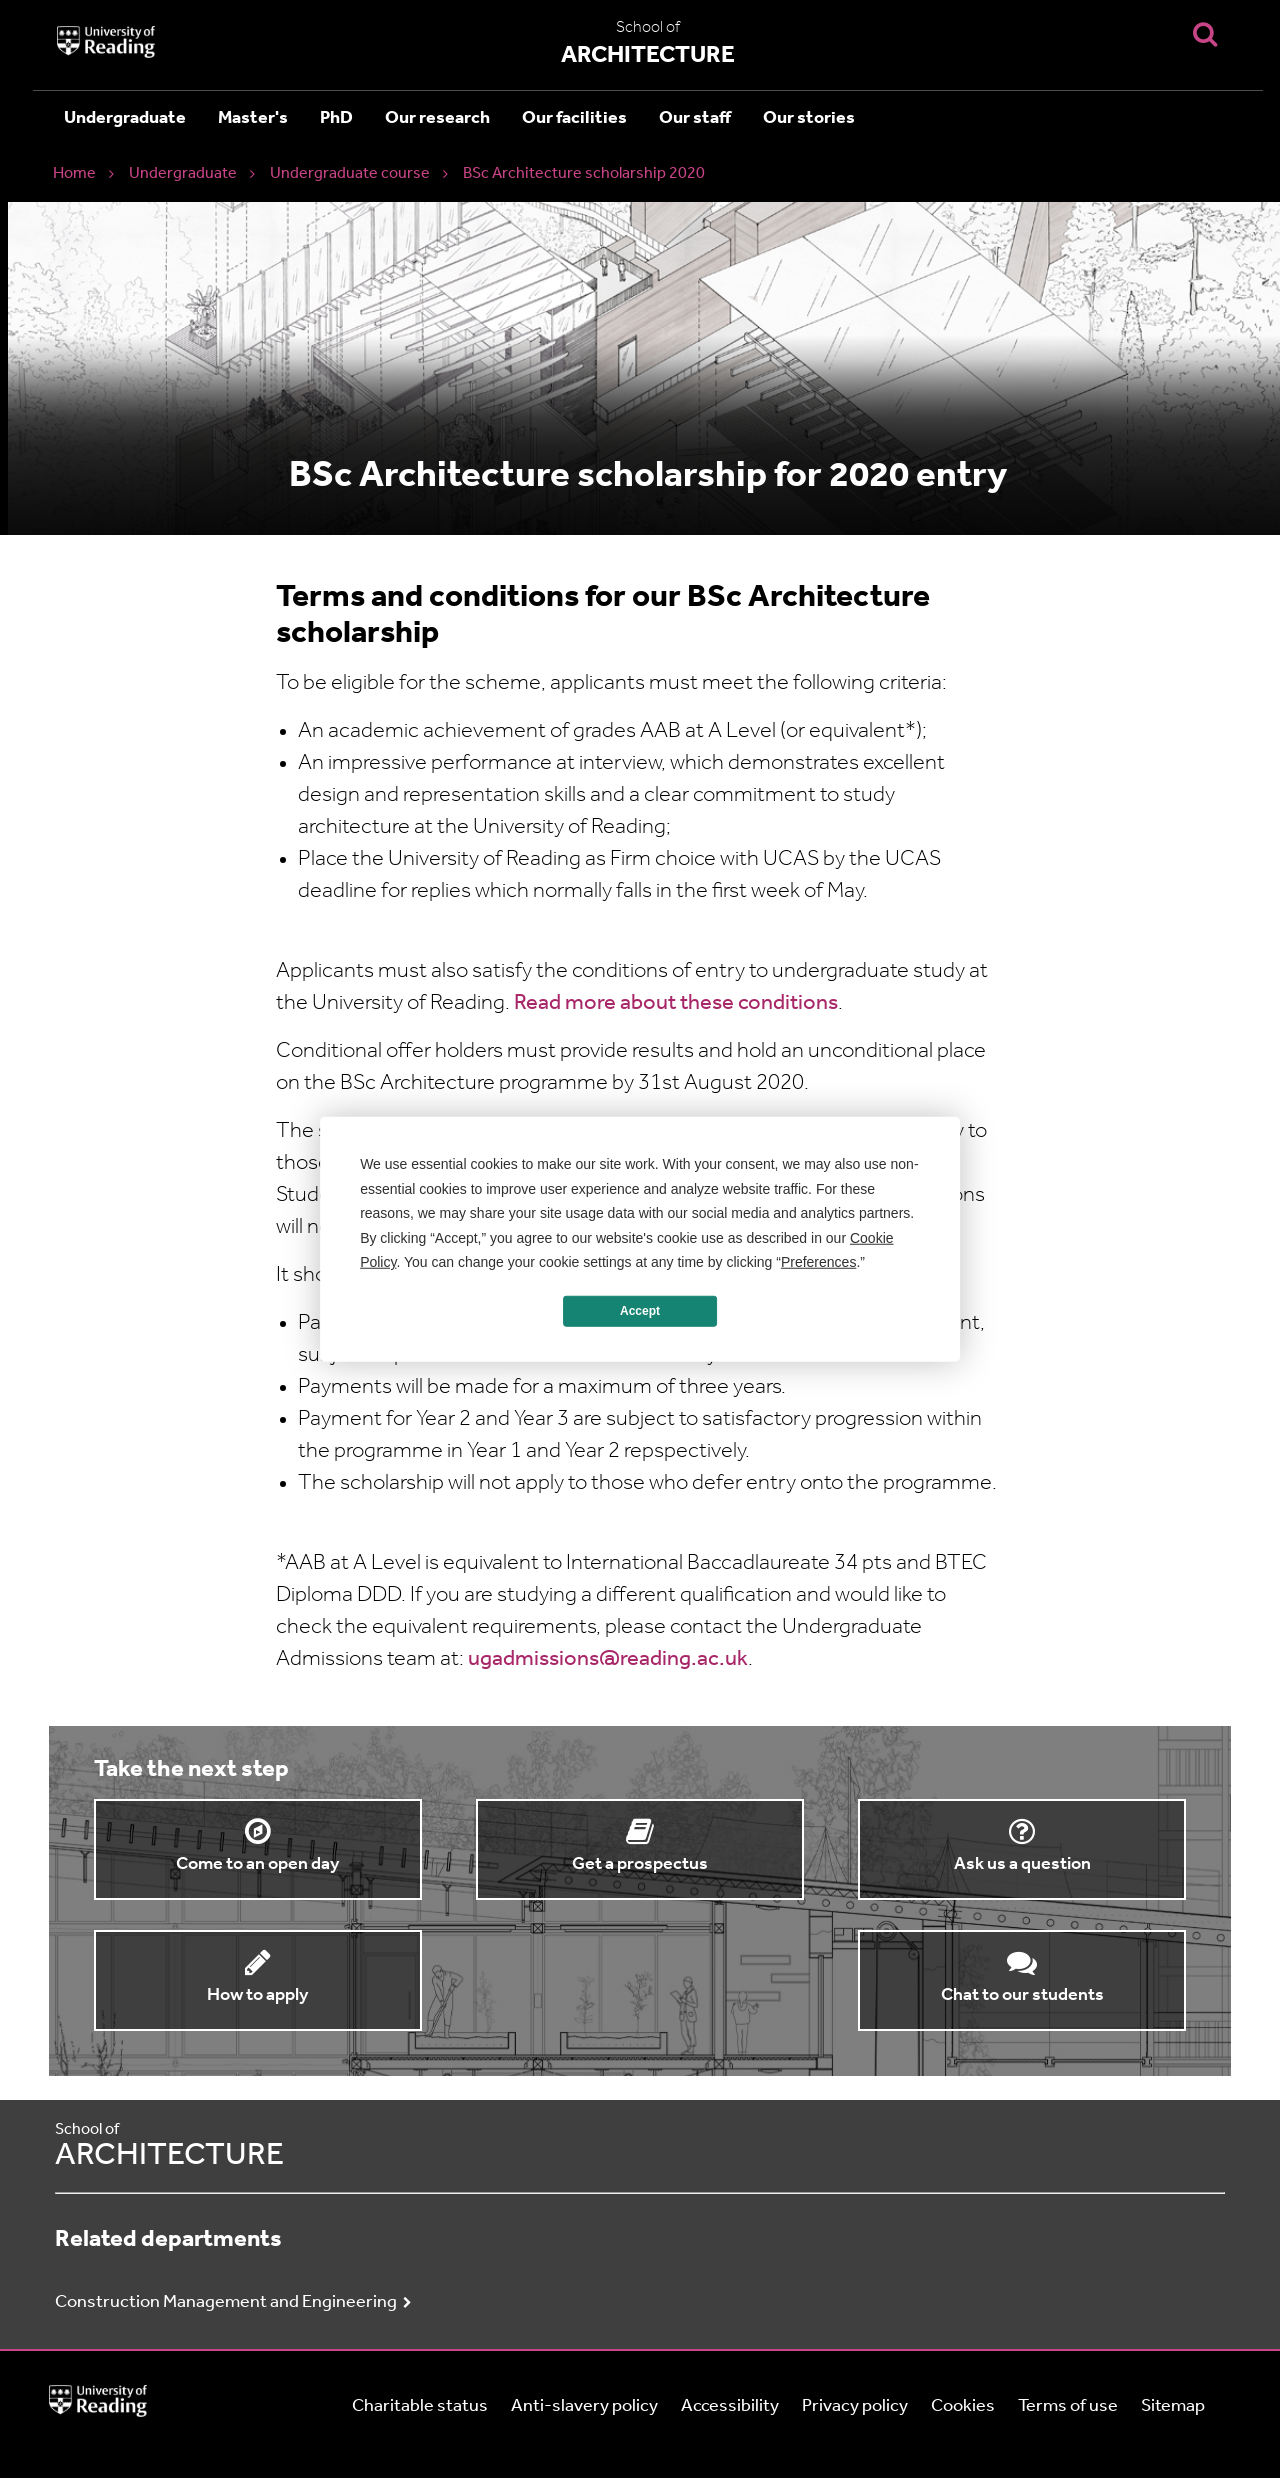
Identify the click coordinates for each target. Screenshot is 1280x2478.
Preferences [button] (818, 1262)
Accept (640, 1311)
